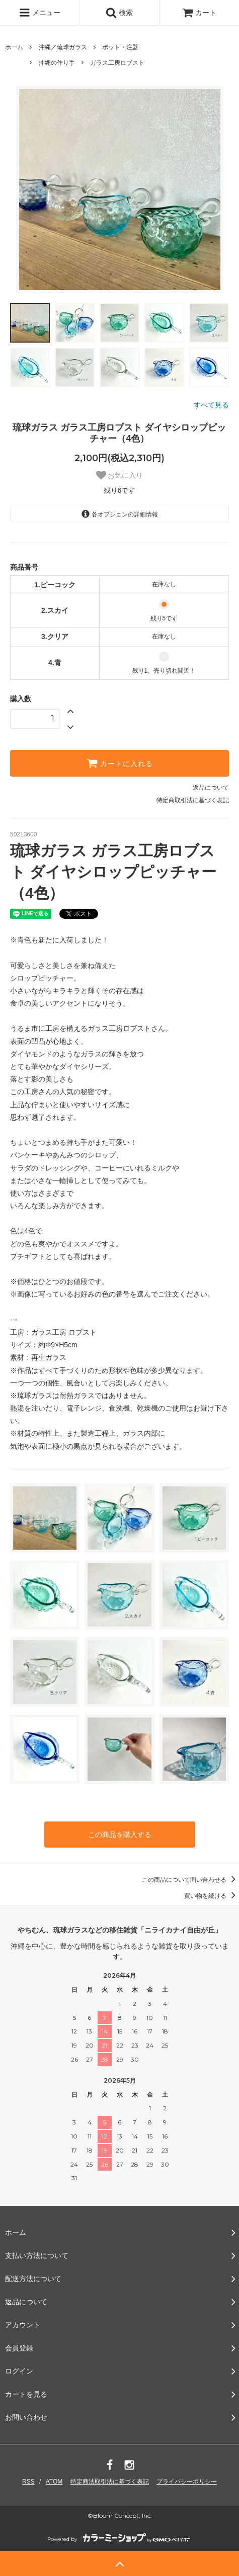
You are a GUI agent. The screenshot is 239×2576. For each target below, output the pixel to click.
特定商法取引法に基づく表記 (109, 2481)
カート (199, 13)
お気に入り (119, 475)
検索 (119, 12)
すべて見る (211, 405)
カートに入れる (120, 763)
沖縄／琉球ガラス (63, 47)
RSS (28, 2481)
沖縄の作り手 (57, 62)
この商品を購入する (119, 1835)
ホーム (14, 47)
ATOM (54, 2481)
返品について (211, 787)
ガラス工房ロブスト (117, 62)
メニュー (39, 12)
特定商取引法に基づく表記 (192, 800)
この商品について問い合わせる (190, 1879)
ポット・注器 (120, 47)
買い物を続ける (211, 1895)
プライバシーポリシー (186, 2481)
